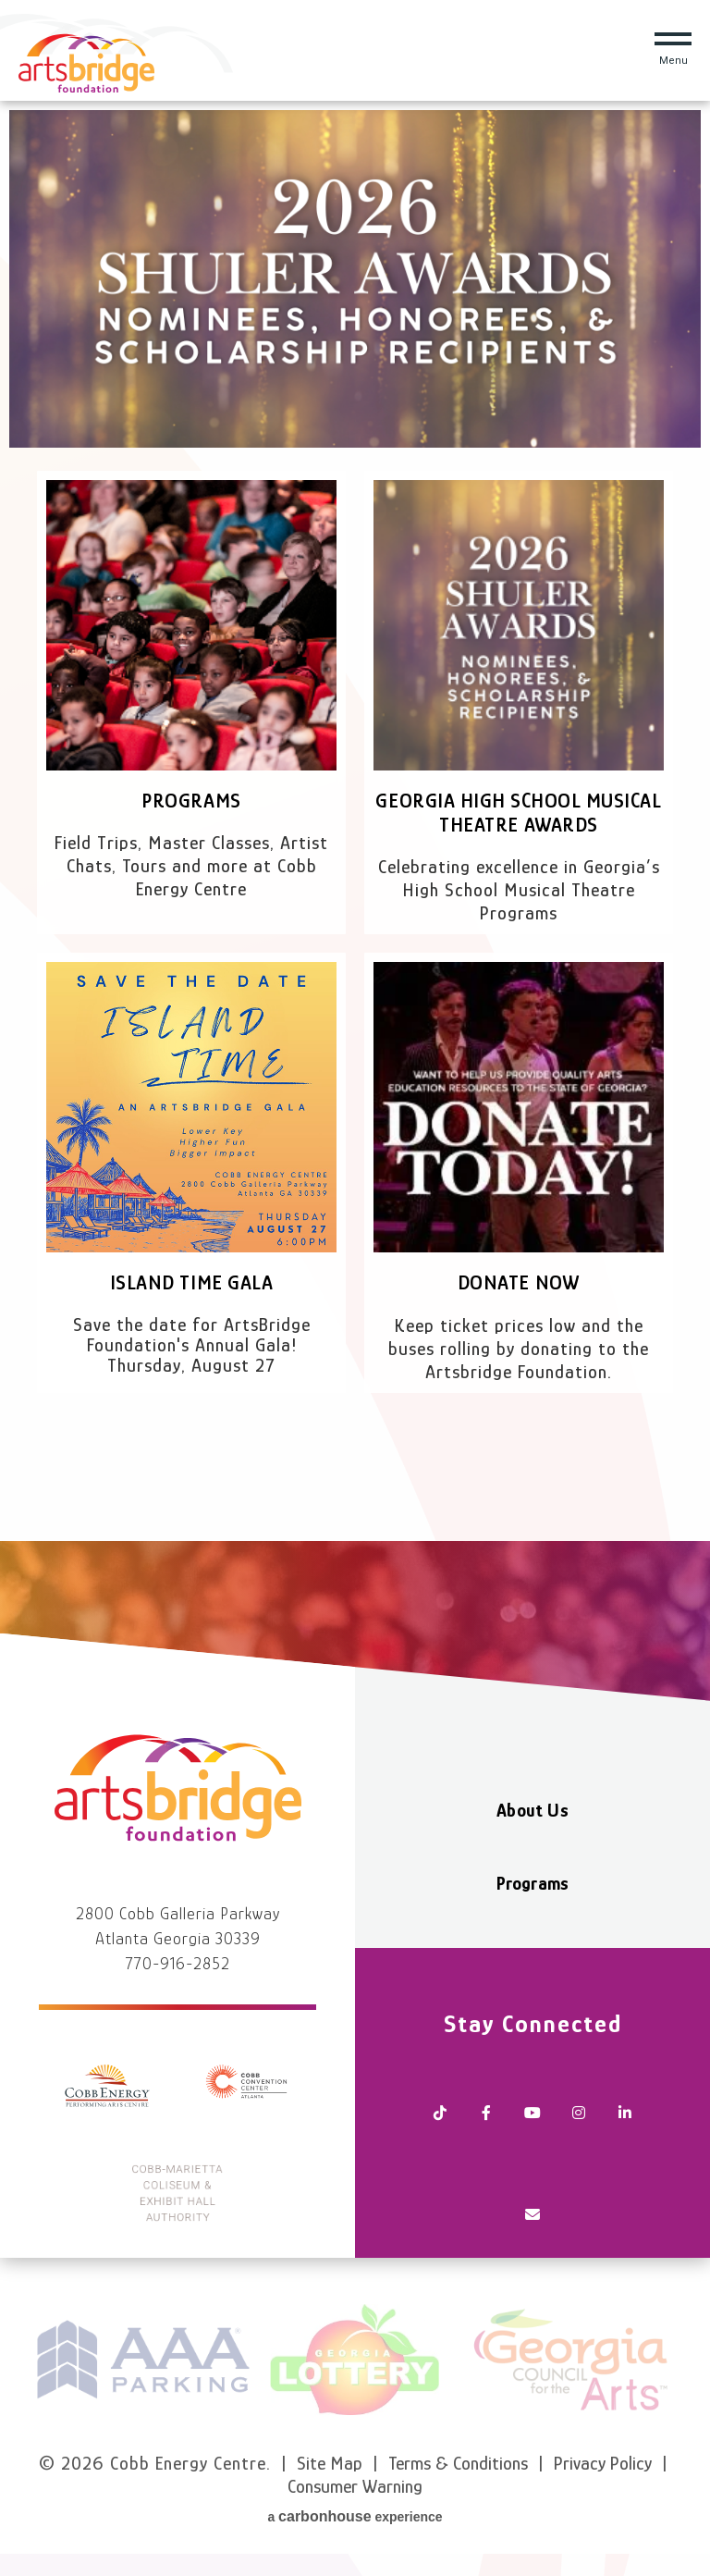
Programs (190, 800)
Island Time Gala (191, 1282)
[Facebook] (486, 2114)
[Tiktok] (440, 2114)
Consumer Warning (355, 2486)
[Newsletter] (532, 2216)
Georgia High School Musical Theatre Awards (518, 812)
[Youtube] (532, 2114)
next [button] (687, 2359)
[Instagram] (578, 2114)
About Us (532, 1810)
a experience (354, 2516)
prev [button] (22, 2359)
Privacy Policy (603, 2463)
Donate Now (519, 1282)
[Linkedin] (624, 2114)
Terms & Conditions (458, 2463)
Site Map (329, 2463)
